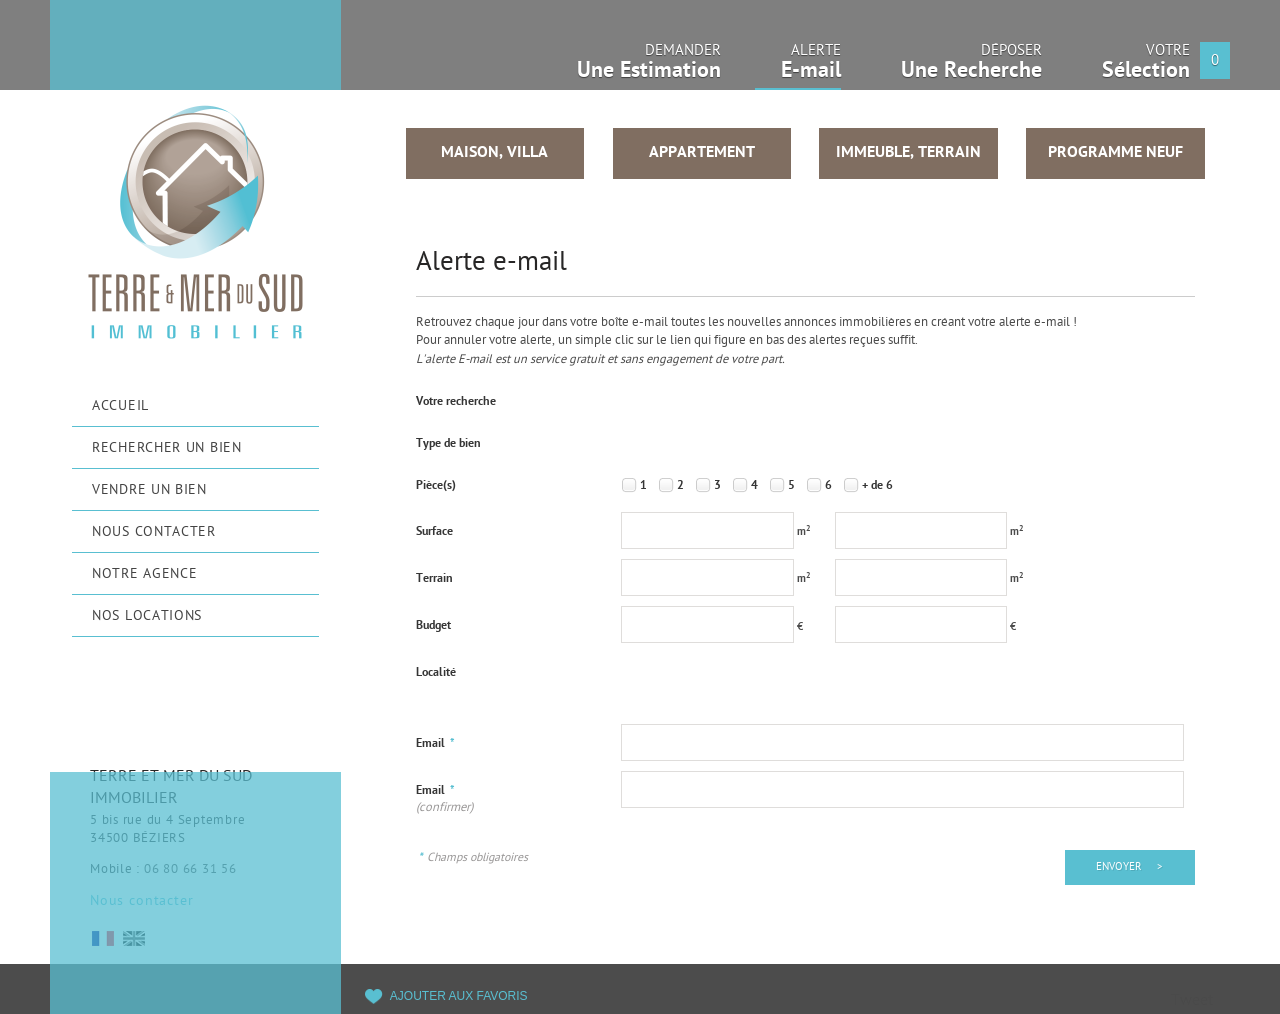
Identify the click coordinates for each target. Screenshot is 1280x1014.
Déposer (971, 67)
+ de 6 (877, 486)
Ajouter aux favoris (459, 996)
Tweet (1192, 1001)
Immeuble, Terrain (908, 153)
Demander (649, 67)
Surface (434, 532)
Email (435, 744)
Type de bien (448, 444)
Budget (433, 626)
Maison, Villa (494, 153)
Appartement (702, 153)
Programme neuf (1115, 153)
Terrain (434, 579)
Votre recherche (456, 402)
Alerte (798, 68)
